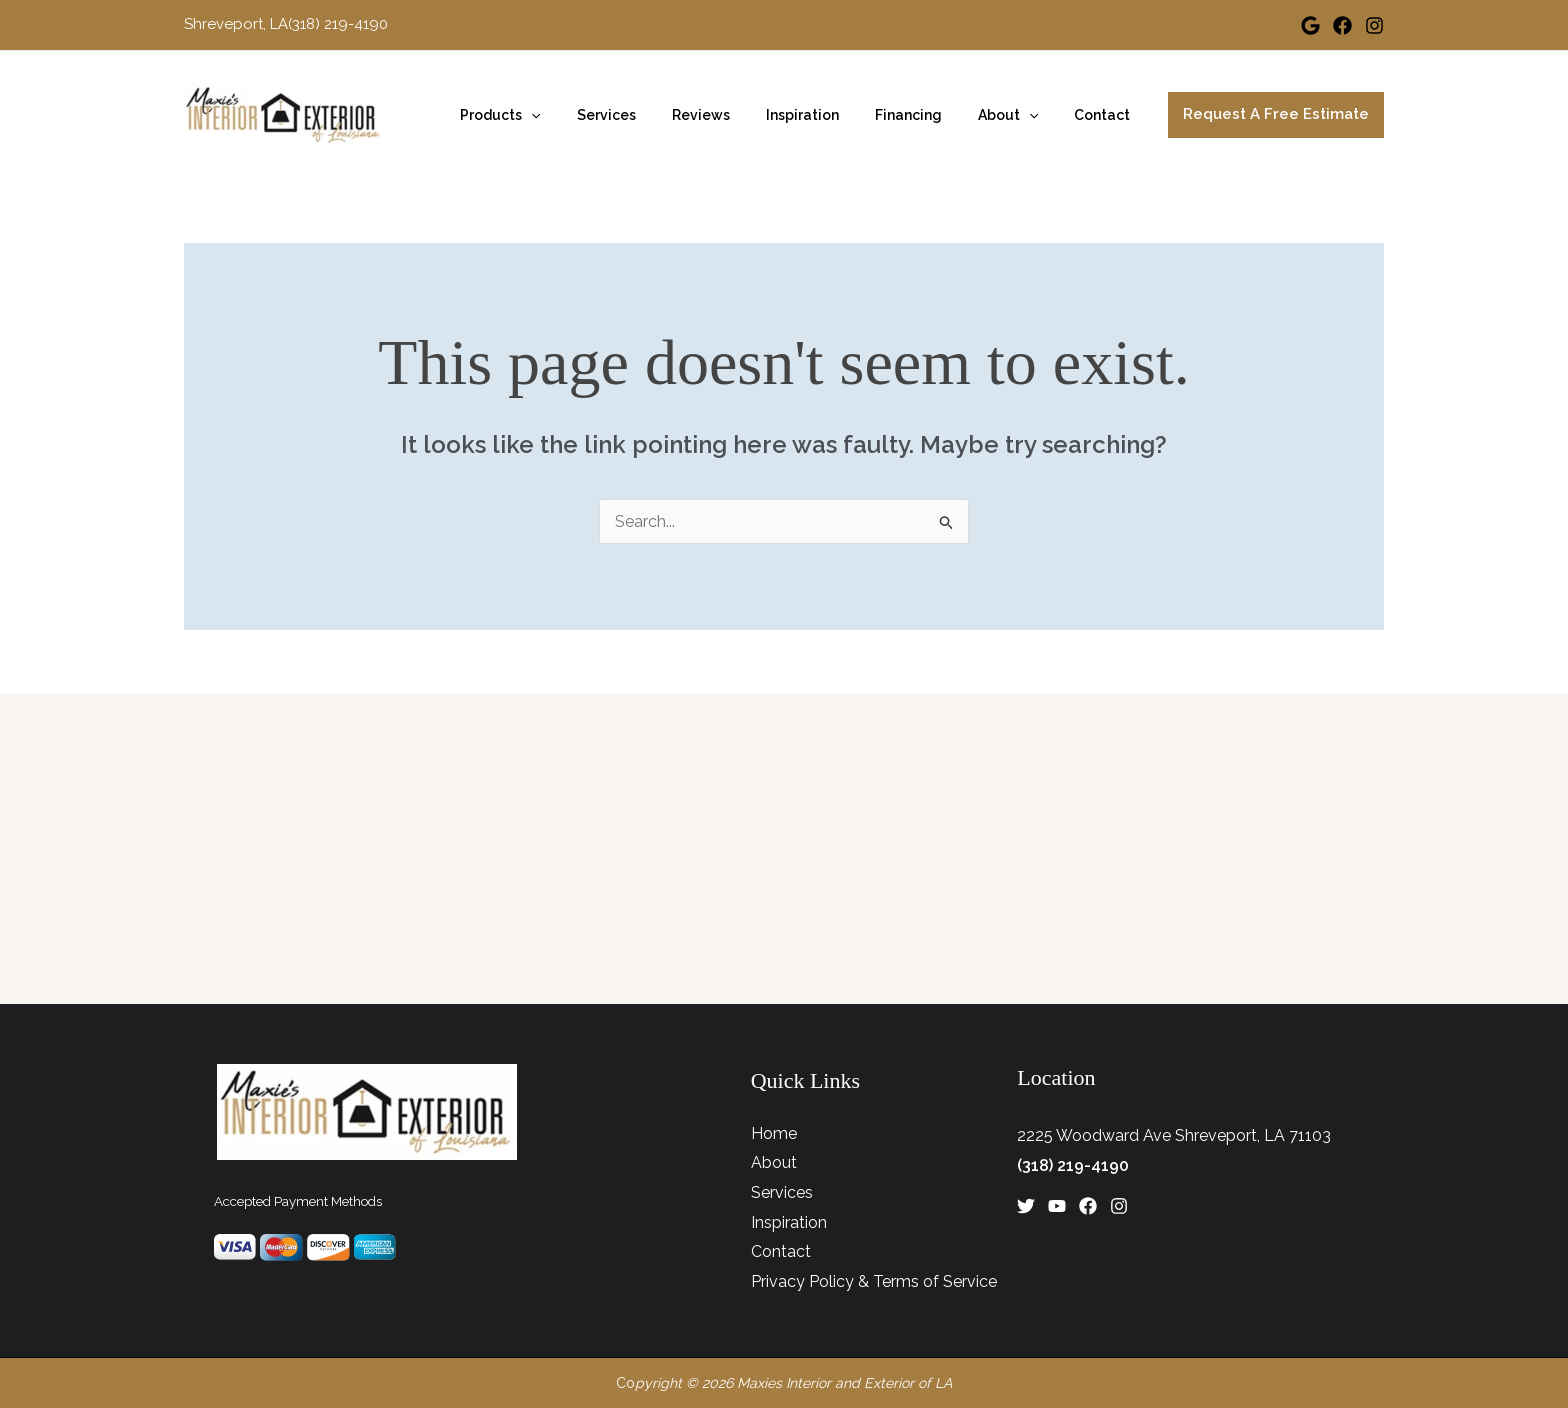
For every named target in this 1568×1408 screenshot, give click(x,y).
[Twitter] (1026, 1206)
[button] (1276, 115)
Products (552, 115)
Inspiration (830, 115)
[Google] (1310, 25)
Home (774, 1133)
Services (650, 115)
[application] (583, 115)
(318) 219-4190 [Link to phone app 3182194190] (338, 24)
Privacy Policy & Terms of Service (874, 1281)
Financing (928, 115)
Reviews (737, 115)
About (1020, 115)
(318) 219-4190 (1073, 1165)
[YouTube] (1057, 1206)
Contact (1106, 115)
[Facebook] (1342, 25)
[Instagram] (1374, 25)
